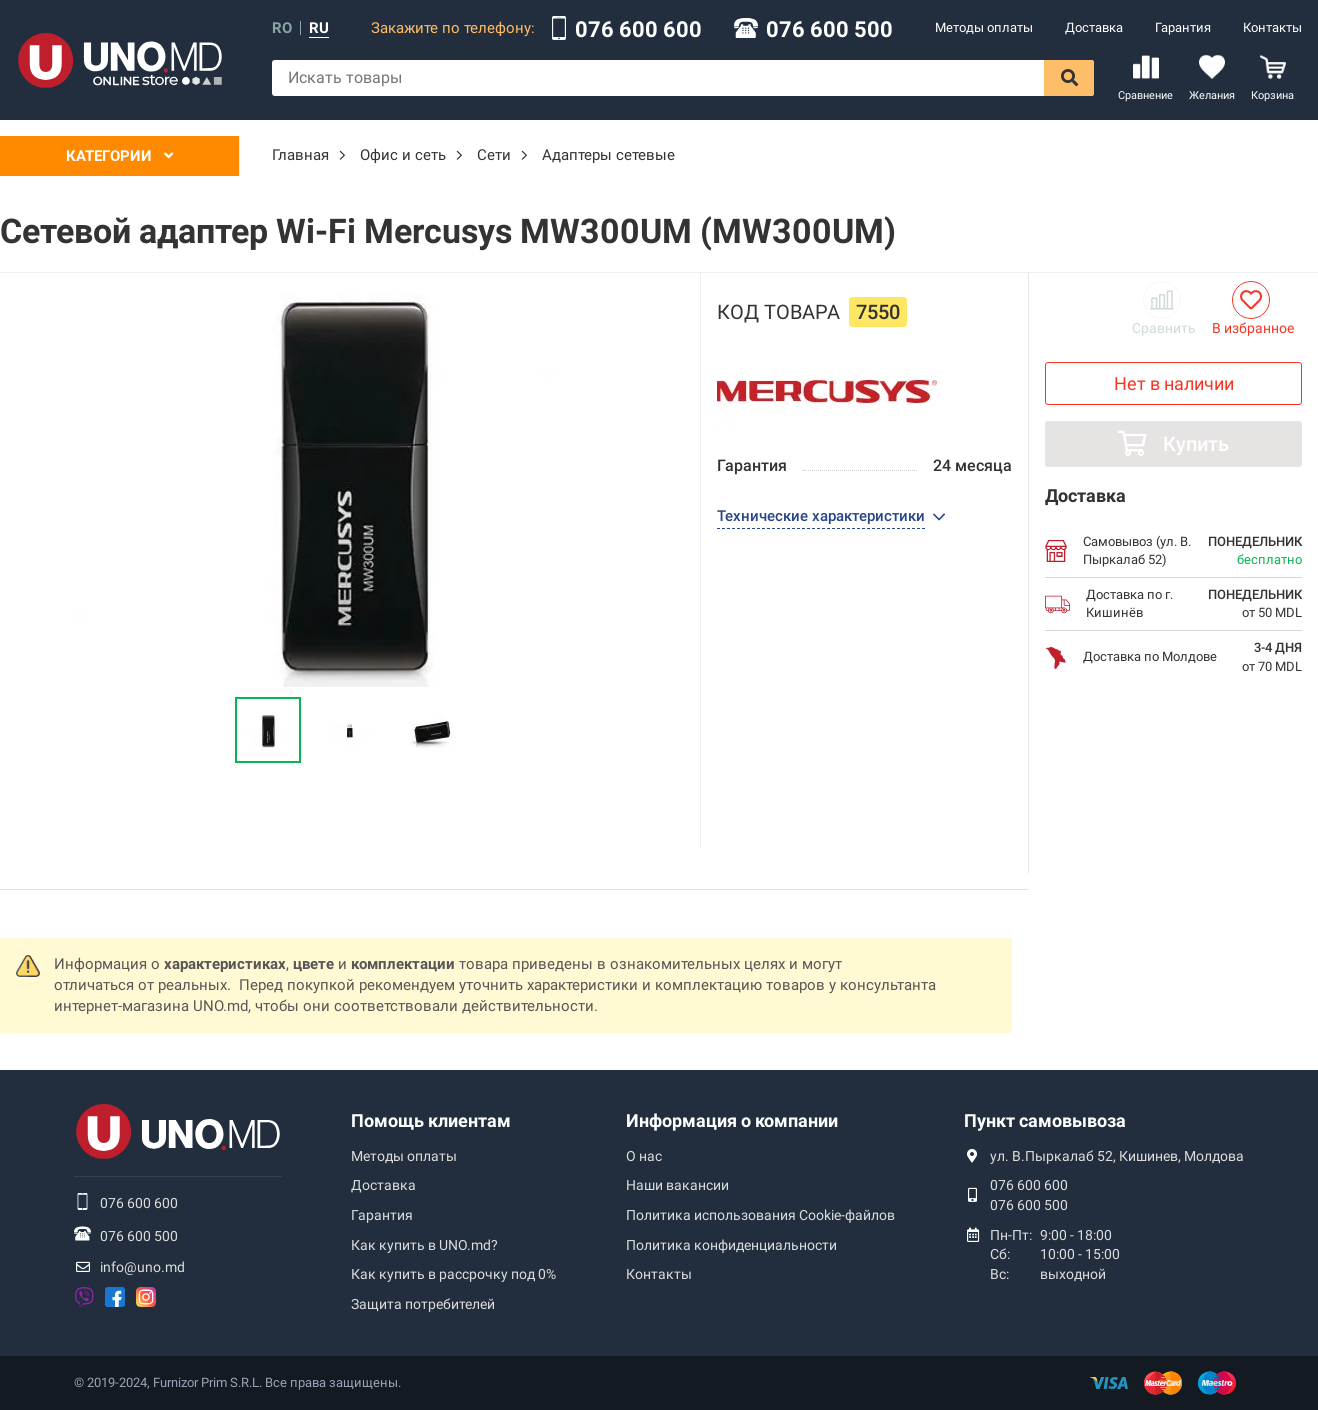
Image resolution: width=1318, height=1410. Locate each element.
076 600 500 (829, 30)
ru (319, 28)
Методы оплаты (984, 27)
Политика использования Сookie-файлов (760, 1215)
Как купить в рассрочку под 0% (453, 1274)
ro (282, 28)
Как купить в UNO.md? (424, 1245)
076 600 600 (638, 30)
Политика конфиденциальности (731, 1245)
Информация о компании (732, 1120)
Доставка (1094, 27)
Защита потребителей (423, 1304)
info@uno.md (142, 1267)
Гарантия (1183, 27)
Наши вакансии (677, 1185)
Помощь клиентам (431, 1120)
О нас (644, 1156)
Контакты (1272, 27)
